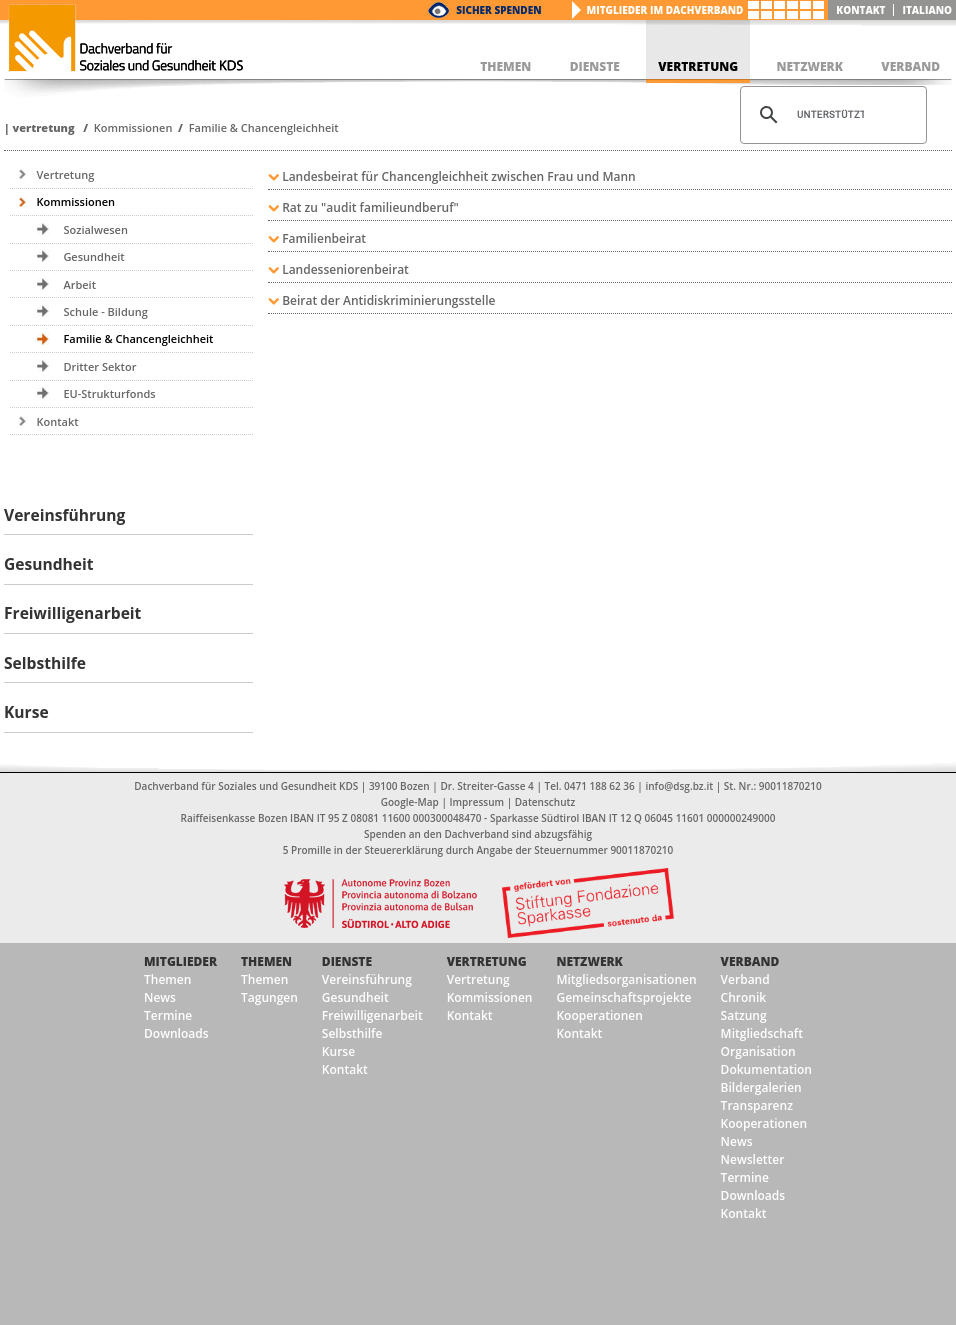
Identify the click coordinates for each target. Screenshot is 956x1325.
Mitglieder (180, 961)
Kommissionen (133, 127)
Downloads (176, 1033)
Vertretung (43, 127)
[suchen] (830, 115)
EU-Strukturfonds (109, 393)
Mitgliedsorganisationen (626, 979)
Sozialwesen (95, 229)
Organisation (758, 1051)
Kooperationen (599, 1015)
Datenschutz (545, 802)
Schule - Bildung (105, 311)
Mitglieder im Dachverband (665, 10)
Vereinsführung (367, 979)
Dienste (347, 961)
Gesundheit (93, 256)
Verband (750, 961)
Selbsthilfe (352, 1033)
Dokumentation (766, 1069)
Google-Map (410, 802)
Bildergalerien (761, 1087)
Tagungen (269, 997)
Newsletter (753, 1159)
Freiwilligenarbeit (372, 1015)
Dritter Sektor (99, 366)
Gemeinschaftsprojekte (623, 997)
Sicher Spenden (498, 10)
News (160, 997)
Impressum (477, 802)
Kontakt (860, 10)
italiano (927, 10)
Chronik (744, 997)
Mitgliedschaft (762, 1033)
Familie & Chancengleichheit (264, 127)
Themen (167, 979)
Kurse (338, 1051)
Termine (168, 1015)
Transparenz (757, 1105)
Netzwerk (589, 961)
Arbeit (79, 284)
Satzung (744, 1015)
